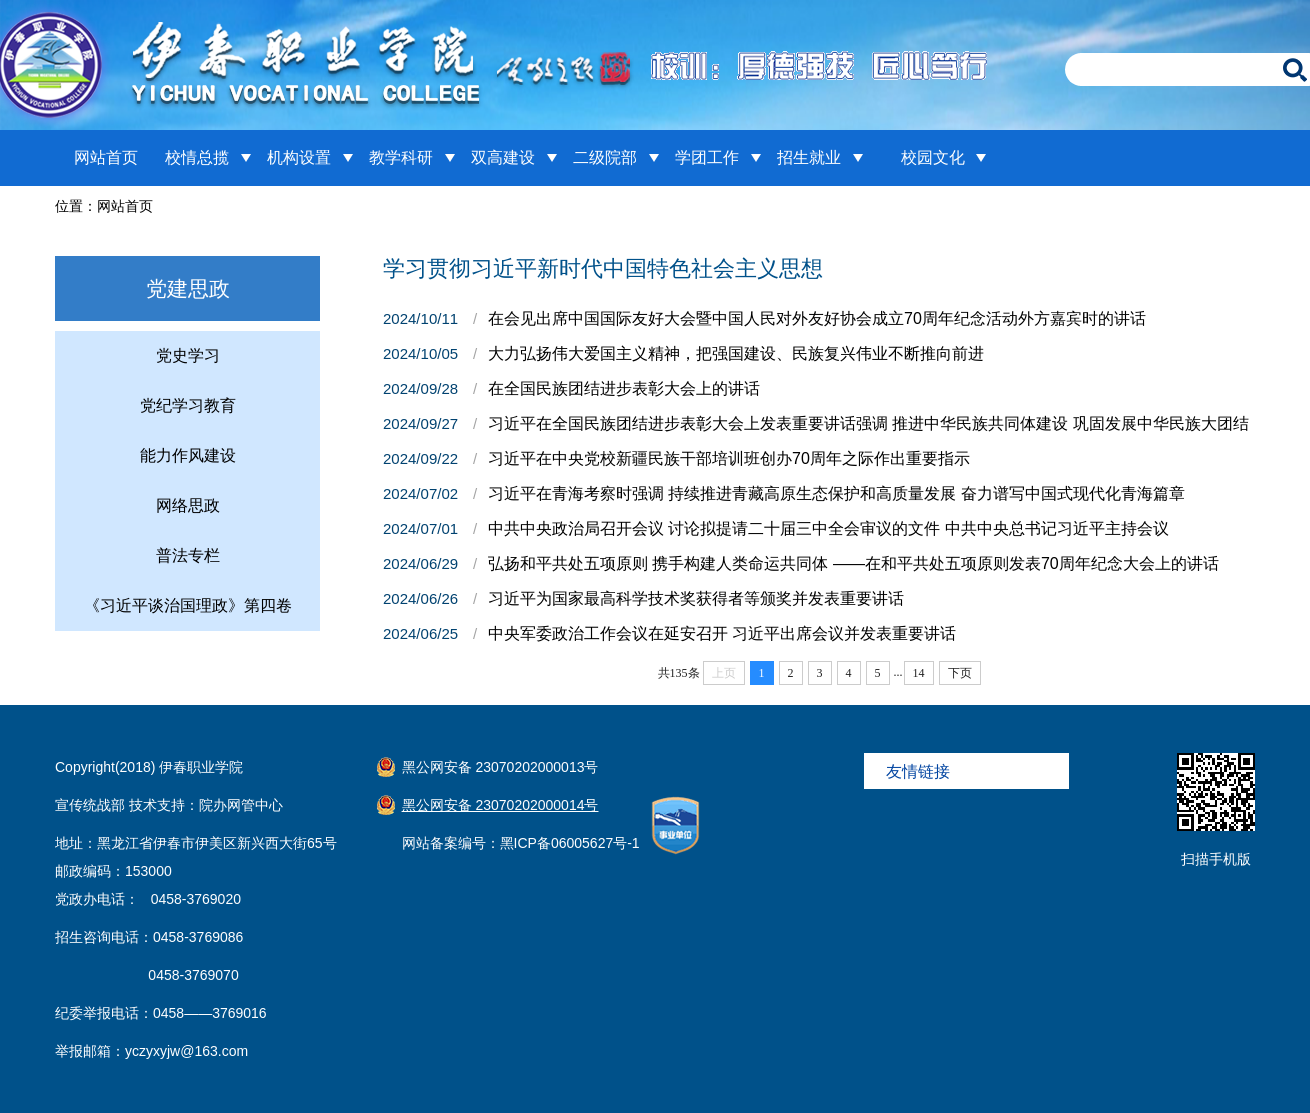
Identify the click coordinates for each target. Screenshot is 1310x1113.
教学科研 (401, 157)
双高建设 (503, 157)
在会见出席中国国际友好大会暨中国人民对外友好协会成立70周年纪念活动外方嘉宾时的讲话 (817, 318)
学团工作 (707, 157)
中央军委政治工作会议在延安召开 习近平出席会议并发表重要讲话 (722, 633)
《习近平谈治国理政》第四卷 (188, 605)
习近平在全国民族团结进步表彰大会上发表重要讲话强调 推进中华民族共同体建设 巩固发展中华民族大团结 (868, 423)
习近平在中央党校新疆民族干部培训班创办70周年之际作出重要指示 (729, 458)
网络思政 (188, 505)
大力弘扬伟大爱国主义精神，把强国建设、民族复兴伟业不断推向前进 (736, 353)
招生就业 (809, 157)
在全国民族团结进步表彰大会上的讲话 (624, 388)
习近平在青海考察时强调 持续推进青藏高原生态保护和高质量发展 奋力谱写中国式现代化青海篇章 (836, 493)
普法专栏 (188, 555)
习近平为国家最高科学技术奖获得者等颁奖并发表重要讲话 (696, 598)
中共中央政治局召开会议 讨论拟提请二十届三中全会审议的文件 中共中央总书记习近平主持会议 (828, 528)
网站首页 (106, 157)
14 (919, 673)
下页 (960, 673)
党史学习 (188, 355)
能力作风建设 (188, 455)
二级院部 (605, 157)
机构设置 (299, 157)
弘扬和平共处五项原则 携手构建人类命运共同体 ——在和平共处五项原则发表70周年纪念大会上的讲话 (853, 563)
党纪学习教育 (188, 405)
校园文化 (933, 157)
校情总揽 (197, 157)
